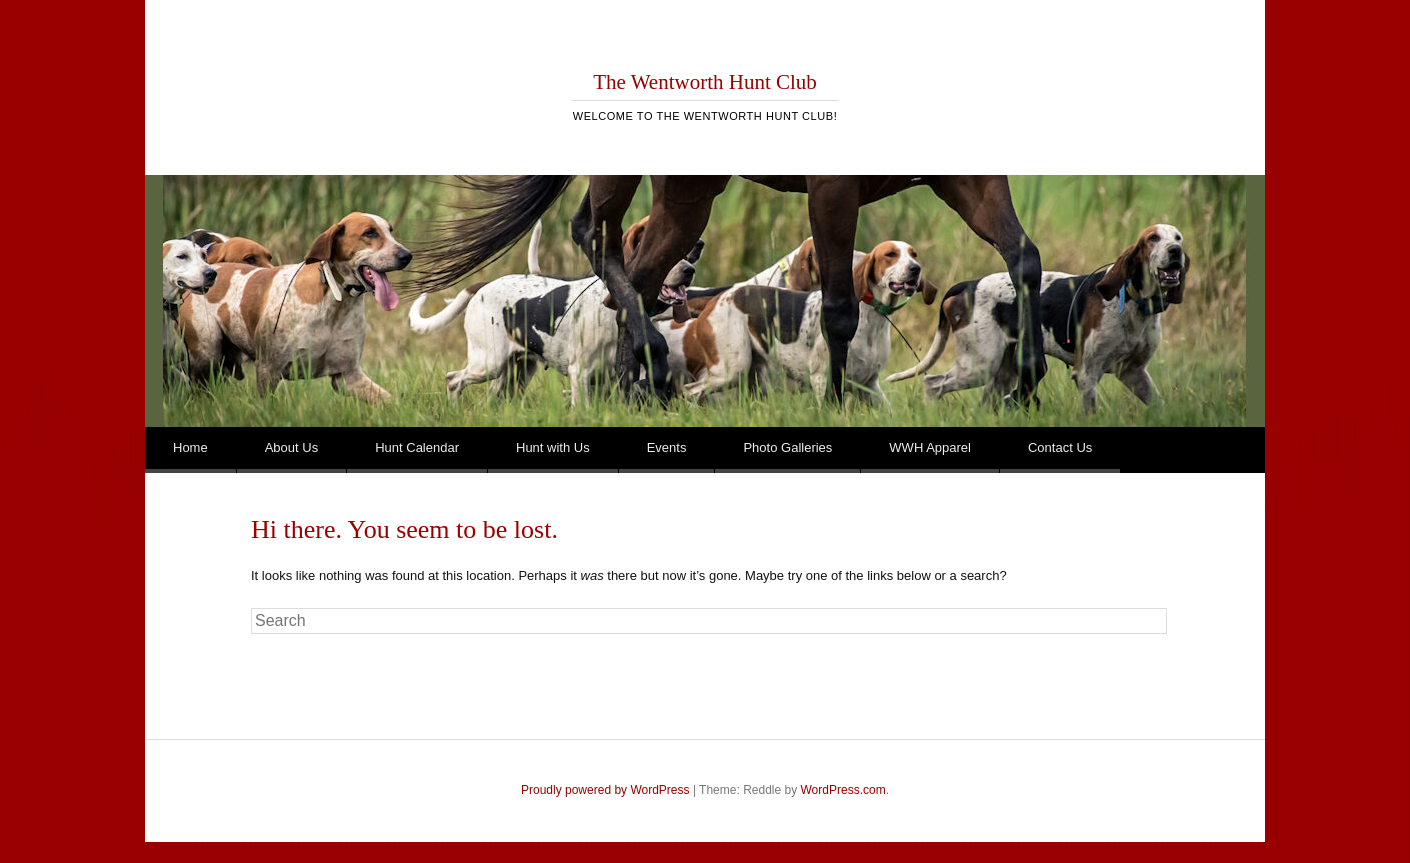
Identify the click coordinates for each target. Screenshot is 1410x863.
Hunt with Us (553, 447)
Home (190, 447)
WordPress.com (843, 790)
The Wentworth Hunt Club (705, 82)
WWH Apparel (930, 447)
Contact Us (1060, 447)
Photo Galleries (787, 447)
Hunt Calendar (417, 447)
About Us (291, 447)
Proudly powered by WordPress (605, 790)
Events (667, 447)
